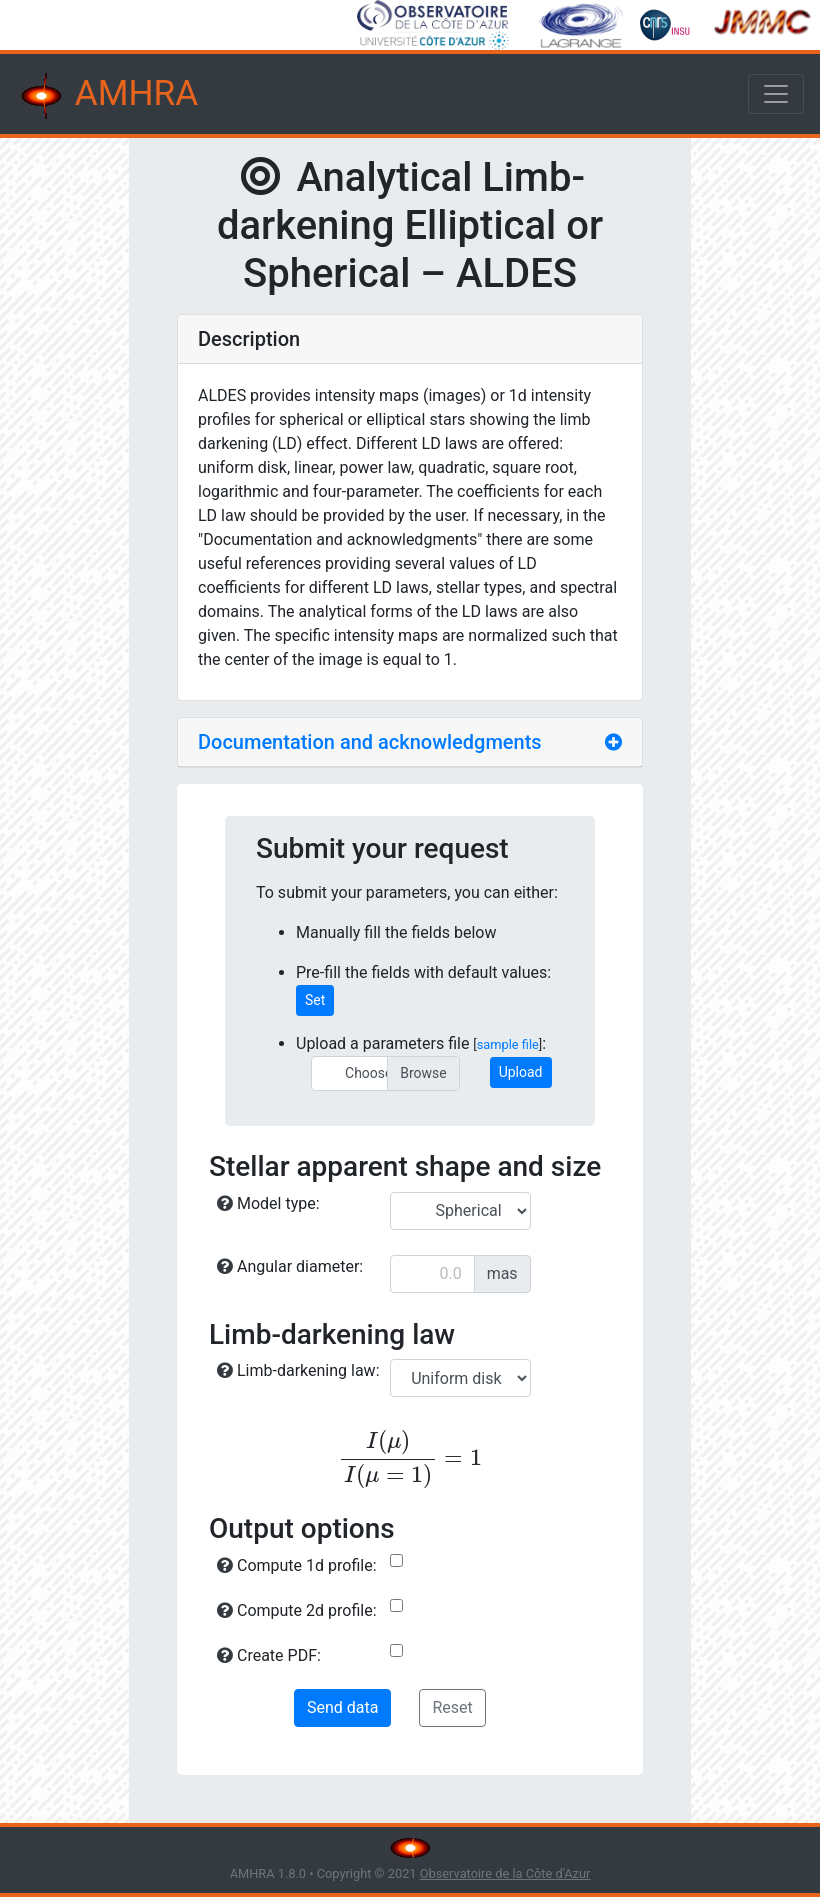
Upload (521, 1072)
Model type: (268, 1203)
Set (315, 1000)
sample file (508, 1044)
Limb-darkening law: (298, 1370)
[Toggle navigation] (776, 94)
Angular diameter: (290, 1266)
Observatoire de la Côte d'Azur (505, 1873)
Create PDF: (269, 1655)
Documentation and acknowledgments (370, 742)
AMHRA (107, 96)
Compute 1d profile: (297, 1565)
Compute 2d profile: (297, 1610)
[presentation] (410, 1459)
